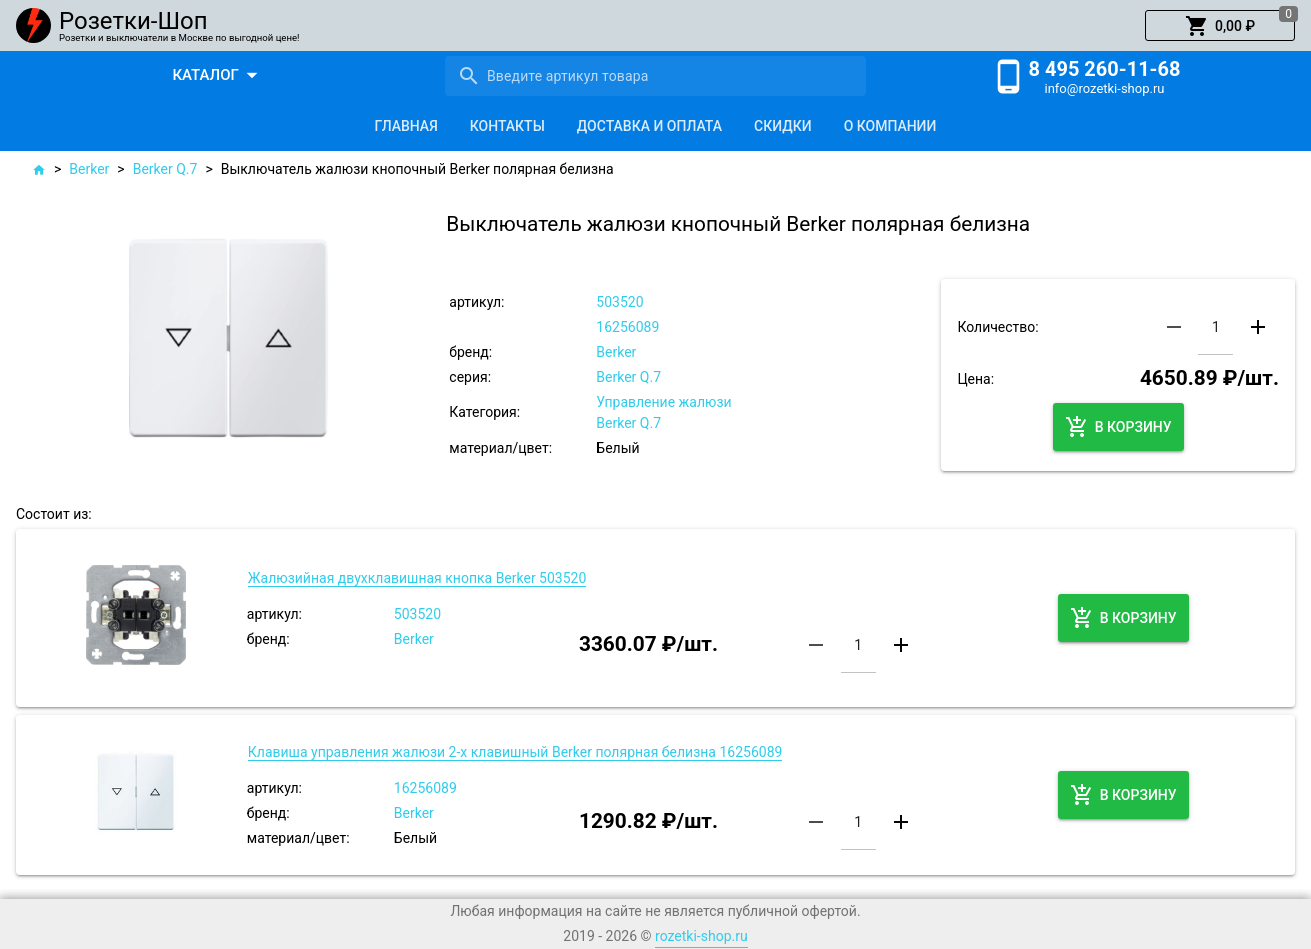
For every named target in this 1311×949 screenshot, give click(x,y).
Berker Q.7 (165, 169)
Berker (89, 169)
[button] (1220, 26)
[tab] (406, 126)
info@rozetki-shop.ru (1105, 88)
